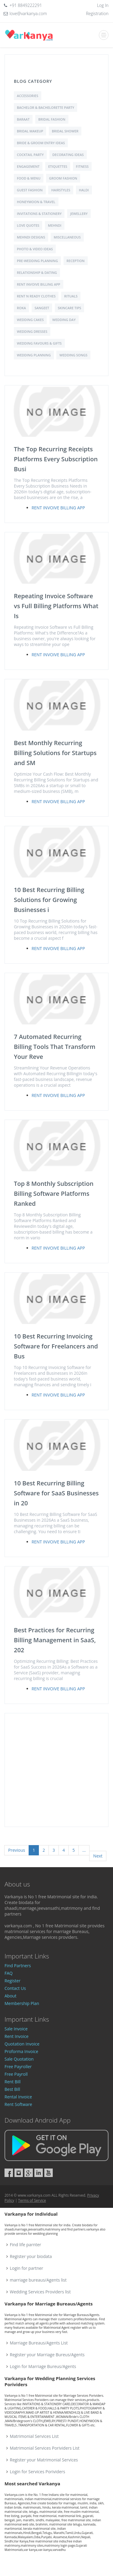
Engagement (28, 166)
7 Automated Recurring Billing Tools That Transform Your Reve (55, 1047)
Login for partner (26, 2268)
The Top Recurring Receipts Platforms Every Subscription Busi (56, 459)
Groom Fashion (63, 178)
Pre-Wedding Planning (37, 260)
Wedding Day (64, 319)
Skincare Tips (69, 308)
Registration (97, 13)
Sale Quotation (19, 2059)
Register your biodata (31, 2256)
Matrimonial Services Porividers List (45, 2448)
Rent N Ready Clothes (36, 296)
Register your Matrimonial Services (44, 2460)
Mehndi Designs (31, 237)
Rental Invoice (18, 2097)
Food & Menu (28, 178)
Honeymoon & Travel (36, 202)
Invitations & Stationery (39, 213)
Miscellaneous (67, 237)
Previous (16, 1850)
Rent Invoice (17, 2036)
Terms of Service (32, 2200)
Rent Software (18, 2104)
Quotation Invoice (22, 2044)
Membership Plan (22, 2003)
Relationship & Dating (37, 272)
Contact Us (15, 1988)
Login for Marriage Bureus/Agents (43, 2366)
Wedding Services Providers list (40, 2292)
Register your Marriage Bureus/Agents (47, 2354)
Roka (21, 308)
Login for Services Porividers (37, 2471)
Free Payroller (18, 2066)
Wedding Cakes (30, 319)
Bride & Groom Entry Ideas (41, 143)
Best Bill (12, 2089)
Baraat (23, 119)
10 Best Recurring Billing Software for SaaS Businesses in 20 (56, 1493)
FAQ (9, 1973)
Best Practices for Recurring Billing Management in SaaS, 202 (55, 1640)
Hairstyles (60, 190)
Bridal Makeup (30, 131)
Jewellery (79, 213)
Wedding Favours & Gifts (39, 343)
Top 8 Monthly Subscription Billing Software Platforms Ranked (53, 1193)
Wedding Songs (73, 355)
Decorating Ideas (68, 154)
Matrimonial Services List (34, 2436)
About (10, 1996)
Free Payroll (16, 2074)
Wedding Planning (34, 355)
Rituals (70, 296)
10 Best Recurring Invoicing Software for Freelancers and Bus (56, 1346)
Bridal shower (65, 131)
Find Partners (18, 1965)
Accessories (27, 95)
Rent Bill (12, 2081)
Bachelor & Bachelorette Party (45, 107)
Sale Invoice (16, 2029)
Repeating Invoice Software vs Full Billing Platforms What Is (56, 606)
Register (12, 1981)
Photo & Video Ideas (35, 249)
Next (97, 1856)
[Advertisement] (56, 1770)
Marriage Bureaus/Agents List (39, 2343)
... (84, 1850)
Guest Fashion (30, 190)
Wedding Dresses (32, 331)
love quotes (28, 225)
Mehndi (54, 225)
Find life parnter (25, 2244)
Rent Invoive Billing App (38, 284)
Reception (76, 260)
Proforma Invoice (21, 2051)
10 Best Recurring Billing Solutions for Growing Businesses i (49, 900)
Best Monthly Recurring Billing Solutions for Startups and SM (55, 753)
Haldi (84, 190)
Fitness (82, 166)
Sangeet (42, 308)
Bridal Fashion (51, 119)
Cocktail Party (30, 154)
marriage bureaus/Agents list (38, 2280)
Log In (102, 5)
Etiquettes (57, 166)
